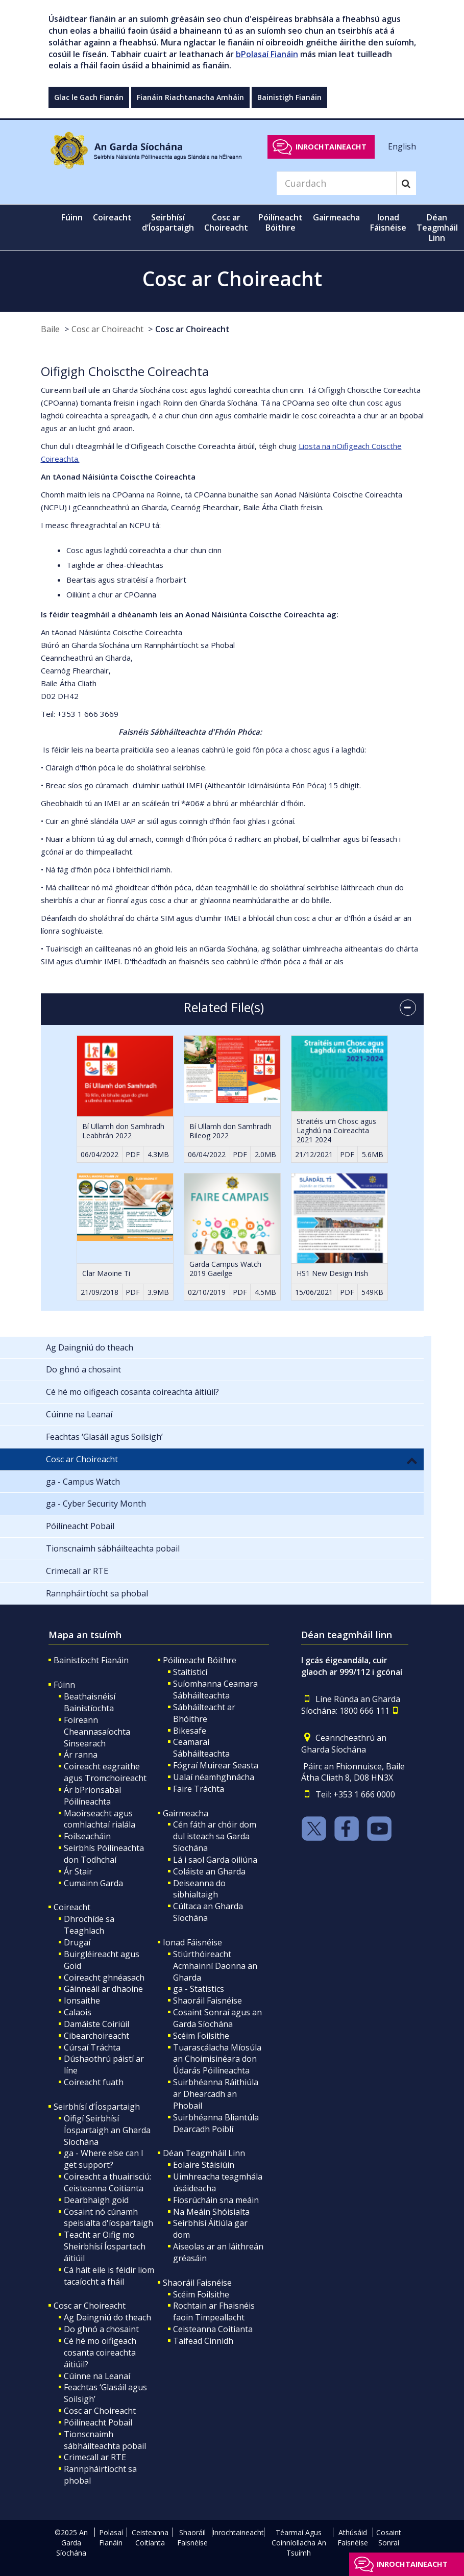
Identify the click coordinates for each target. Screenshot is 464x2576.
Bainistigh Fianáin (289, 97)
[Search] (336, 183)
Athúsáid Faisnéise (352, 2537)
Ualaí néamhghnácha (213, 1777)
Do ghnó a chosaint (101, 2329)
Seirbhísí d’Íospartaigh (97, 2106)
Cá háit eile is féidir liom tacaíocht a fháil (109, 2275)
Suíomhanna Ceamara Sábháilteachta (215, 1689)
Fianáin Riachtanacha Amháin (190, 97)
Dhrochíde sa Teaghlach (89, 1924)
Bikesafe (189, 1730)
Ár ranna (80, 1754)
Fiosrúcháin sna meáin (216, 2200)
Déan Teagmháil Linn (204, 2153)
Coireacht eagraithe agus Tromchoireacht (105, 1772)
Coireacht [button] (112, 217)
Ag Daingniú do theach (107, 2317)
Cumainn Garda (93, 1883)
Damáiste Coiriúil (96, 2024)
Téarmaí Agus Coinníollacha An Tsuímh (299, 2543)
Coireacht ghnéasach (104, 1977)
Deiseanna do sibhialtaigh (199, 1889)
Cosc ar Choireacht (107, 329)
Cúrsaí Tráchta (92, 2047)
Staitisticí (190, 1672)
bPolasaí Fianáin (267, 54)
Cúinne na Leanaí (97, 2376)
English (402, 146)
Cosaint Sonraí (388, 2537)
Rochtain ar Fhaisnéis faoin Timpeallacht (214, 2311)
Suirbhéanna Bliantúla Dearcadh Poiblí (216, 2123)
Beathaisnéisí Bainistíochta (89, 1702)
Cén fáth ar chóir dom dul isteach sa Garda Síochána (214, 1836)
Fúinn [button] (72, 217)
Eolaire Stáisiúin (203, 2164)
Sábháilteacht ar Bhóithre (204, 1713)
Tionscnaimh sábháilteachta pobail (105, 2440)
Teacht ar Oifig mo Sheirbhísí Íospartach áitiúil (104, 2246)
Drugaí (77, 1942)
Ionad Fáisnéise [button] (388, 222)
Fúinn (64, 1684)
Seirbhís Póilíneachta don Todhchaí (104, 1853)
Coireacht (72, 1907)
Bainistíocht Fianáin (91, 1660)
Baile (50, 329)
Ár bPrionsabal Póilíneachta (92, 1795)
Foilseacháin (87, 1836)
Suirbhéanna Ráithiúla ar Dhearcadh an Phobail (215, 2094)
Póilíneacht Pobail (98, 2422)
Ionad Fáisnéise (192, 1942)
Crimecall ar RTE (95, 2457)
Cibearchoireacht (96, 2035)
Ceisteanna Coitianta (213, 2329)
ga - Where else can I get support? (103, 2158)
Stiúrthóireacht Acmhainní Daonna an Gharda (215, 1965)
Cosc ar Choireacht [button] (226, 222)
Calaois (77, 2012)
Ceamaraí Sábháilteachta (201, 1747)
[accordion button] (408, 1007)
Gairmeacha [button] (336, 217)
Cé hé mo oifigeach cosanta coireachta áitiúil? (100, 2352)
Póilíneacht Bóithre (199, 1660)
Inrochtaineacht (331, 147)
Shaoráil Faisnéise (207, 2000)
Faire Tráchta (198, 1788)
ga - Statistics (198, 1988)
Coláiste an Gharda (209, 1871)
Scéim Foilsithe (201, 2035)
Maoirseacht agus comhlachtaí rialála (99, 1819)
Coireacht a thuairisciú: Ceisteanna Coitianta (107, 2182)
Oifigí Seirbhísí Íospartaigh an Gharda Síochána (107, 2130)
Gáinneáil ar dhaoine (103, 1988)
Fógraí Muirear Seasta (215, 1765)
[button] (412, 1460)
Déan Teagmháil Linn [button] (437, 227)
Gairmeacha (185, 1813)
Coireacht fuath (94, 2082)
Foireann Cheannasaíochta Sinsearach (97, 1731)
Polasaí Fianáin (111, 2537)
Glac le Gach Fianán (89, 97)
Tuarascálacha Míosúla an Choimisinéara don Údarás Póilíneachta (217, 2059)
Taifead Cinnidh (203, 2340)
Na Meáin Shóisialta (211, 2211)
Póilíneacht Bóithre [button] (280, 222)
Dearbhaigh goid (96, 2200)
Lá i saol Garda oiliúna (215, 1859)
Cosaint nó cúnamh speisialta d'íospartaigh (108, 2217)
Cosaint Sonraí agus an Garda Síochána (217, 2018)
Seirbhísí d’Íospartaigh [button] (168, 222)
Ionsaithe (82, 2000)
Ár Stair (78, 1871)
